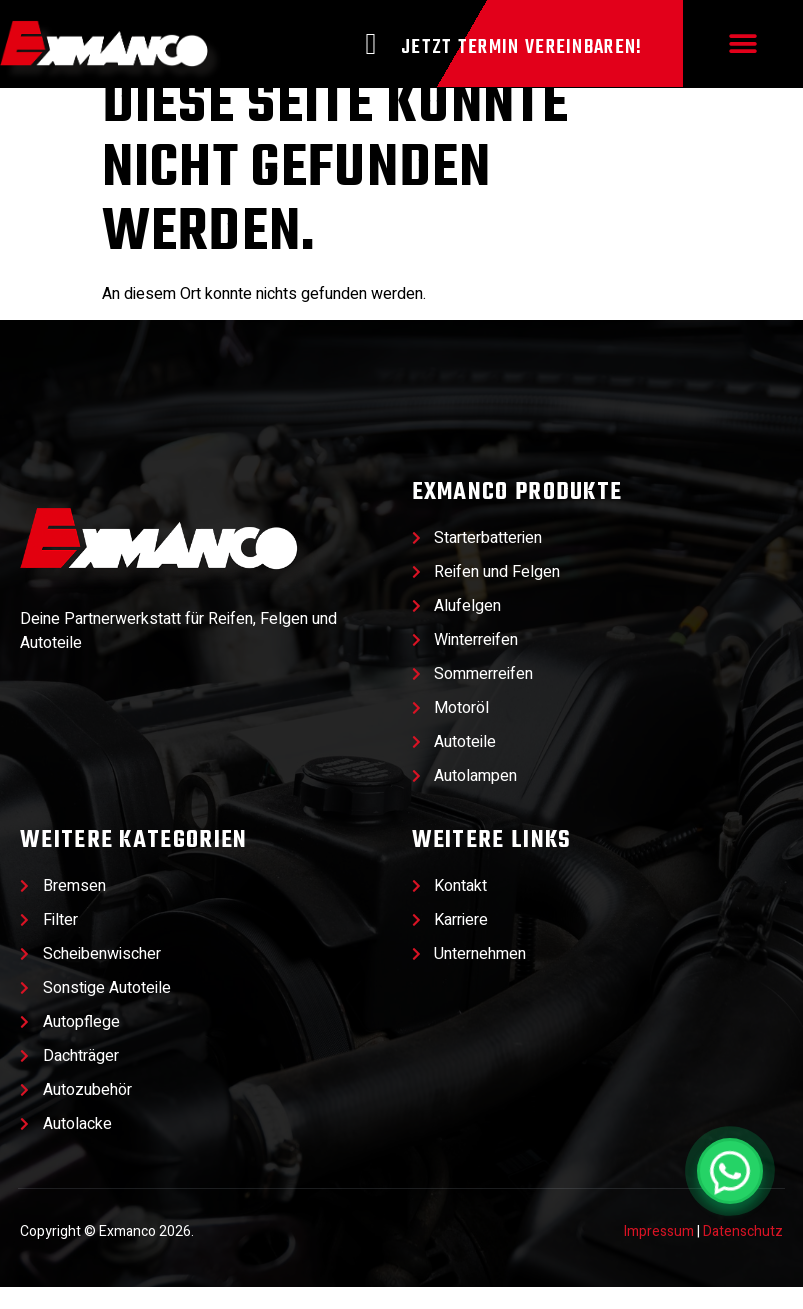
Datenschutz (743, 1254)
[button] (742, 43)
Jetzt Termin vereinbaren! (522, 47)
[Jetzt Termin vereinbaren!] (371, 44)
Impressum (659, 1254)
